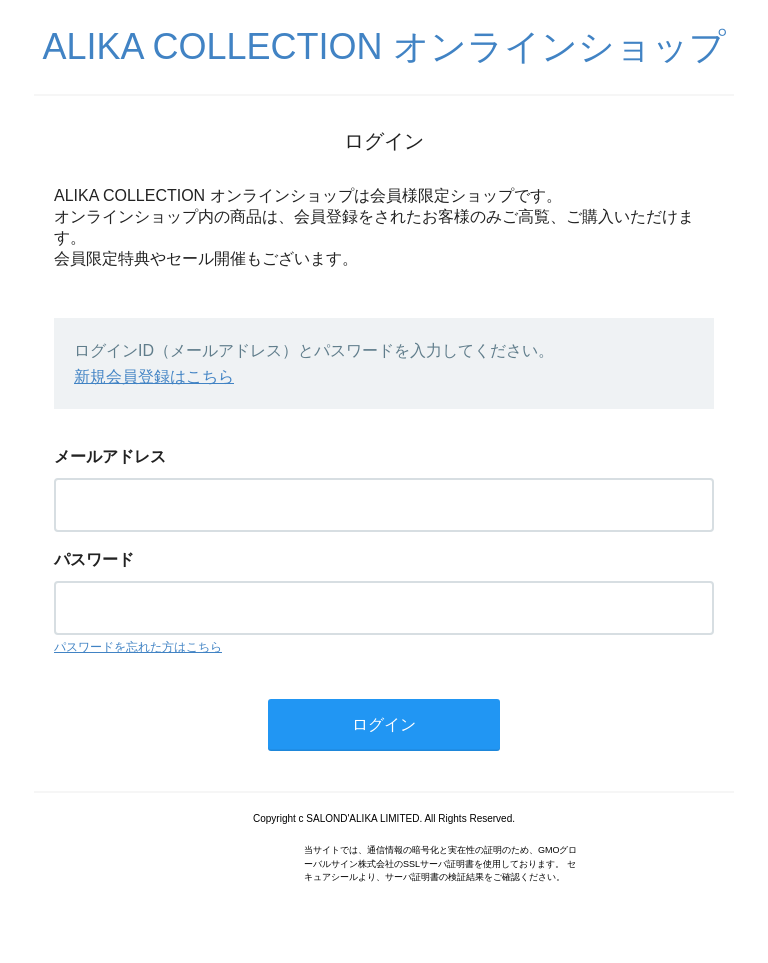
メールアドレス (110, 456)
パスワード (94, 559)
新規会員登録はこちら (154, 376)
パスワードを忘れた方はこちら (138, 647)
